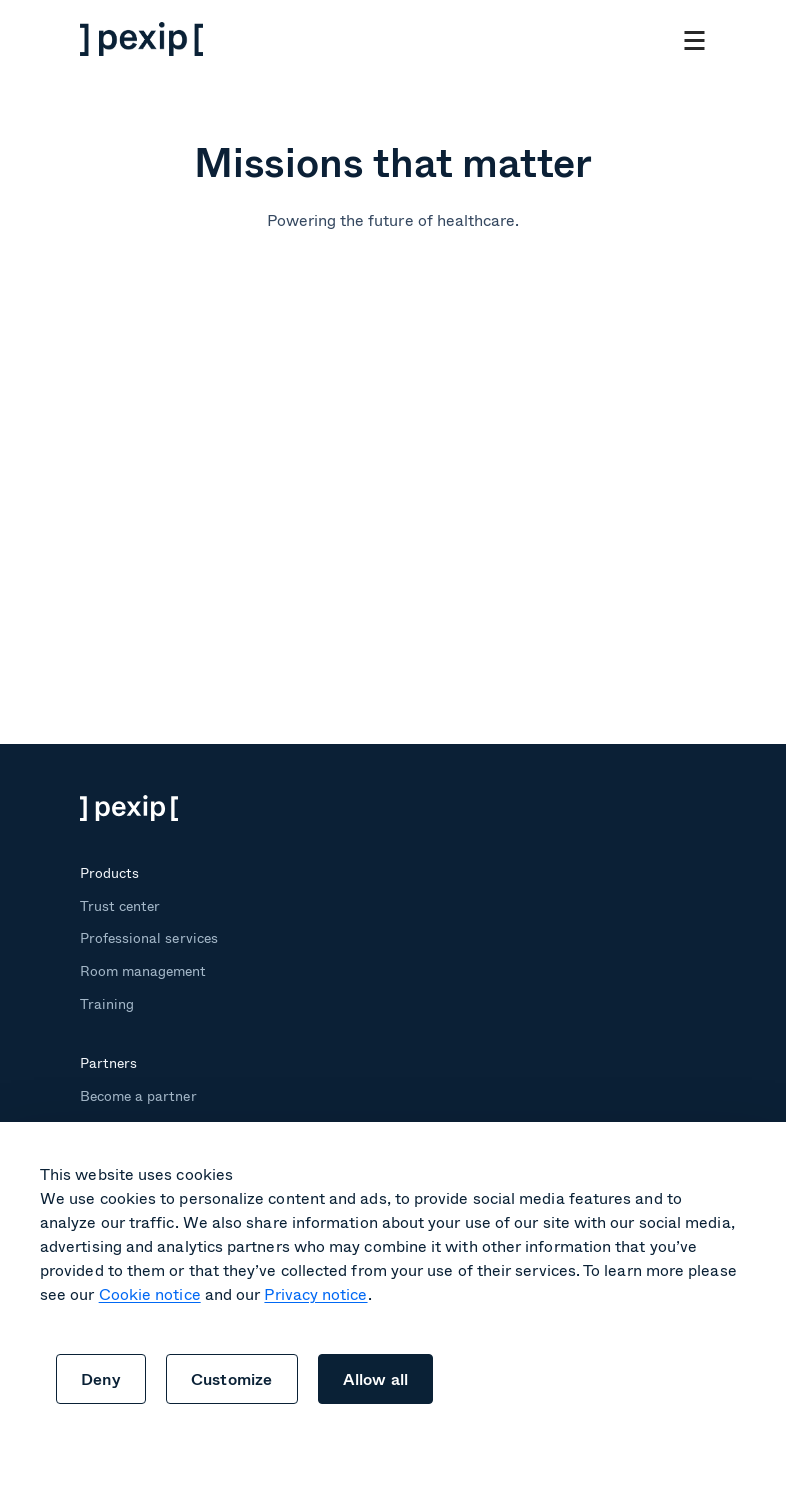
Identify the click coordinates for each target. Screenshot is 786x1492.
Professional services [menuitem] (149, 937)
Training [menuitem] (107, 1003)
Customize (232, 1378)
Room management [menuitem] (143, 970)
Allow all (376, 1378)
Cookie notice (150, 1293)
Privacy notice (315, 1293)
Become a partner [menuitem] (138, 1095)
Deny (101, 1378)
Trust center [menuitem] (120, 905)
